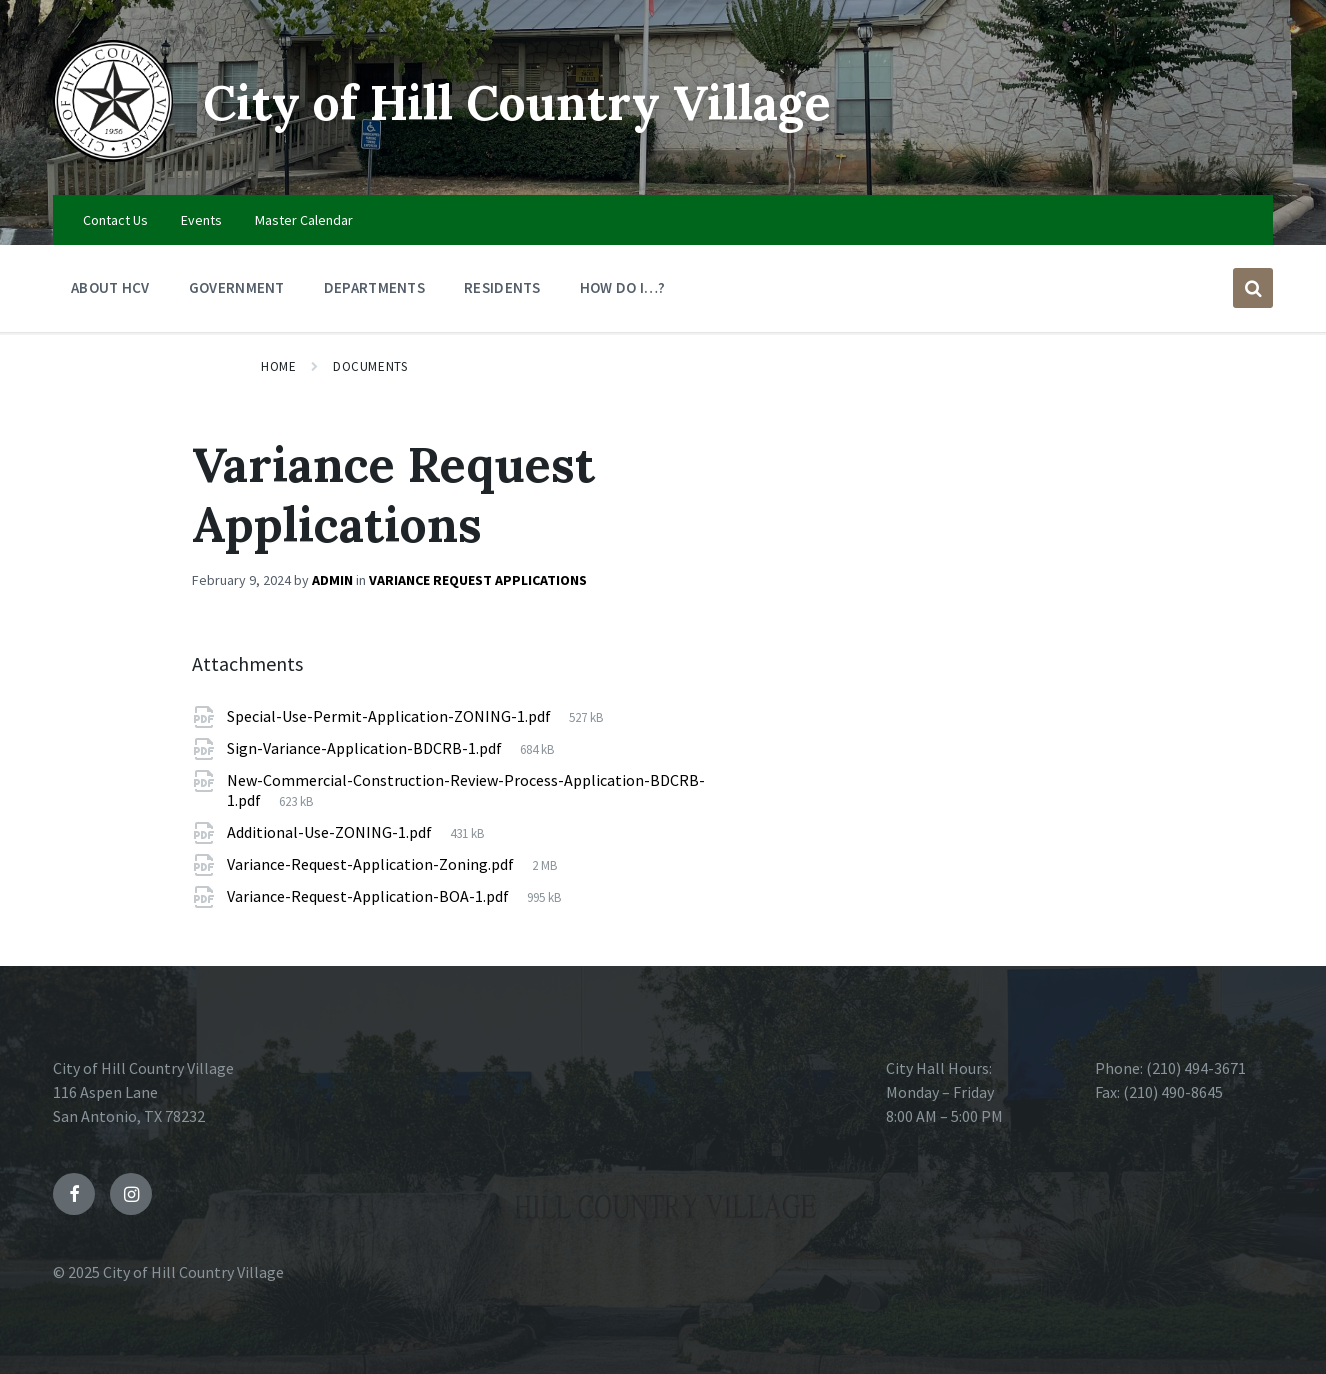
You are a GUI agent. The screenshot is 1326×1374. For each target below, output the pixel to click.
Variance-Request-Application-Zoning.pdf (372, 864)
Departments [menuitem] (374, 287)
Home (278, 366)
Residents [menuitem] (502, 287)
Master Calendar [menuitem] (304, 220)
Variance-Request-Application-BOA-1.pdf (369, 896)
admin (332, 580)
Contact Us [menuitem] (115, 220)
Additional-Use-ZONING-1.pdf (331, 832)
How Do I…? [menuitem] (623, 287)
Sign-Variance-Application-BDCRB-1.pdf (366, 748)
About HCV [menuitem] (110, 287)
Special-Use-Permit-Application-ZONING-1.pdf (390, 716)
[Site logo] (113, 156)
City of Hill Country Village (517, 102)
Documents (370, 366)
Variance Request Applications (478, 580)
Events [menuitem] (201, 220)
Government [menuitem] (237, 287)
